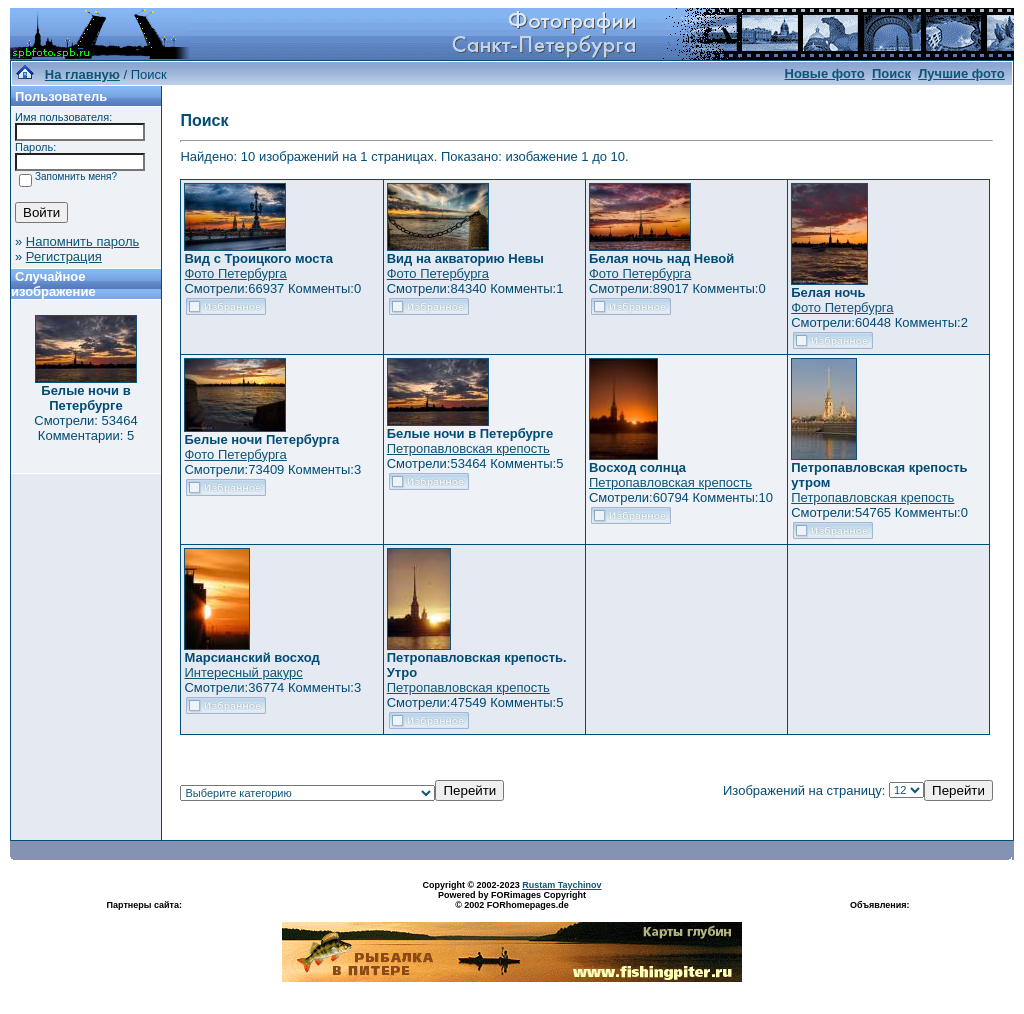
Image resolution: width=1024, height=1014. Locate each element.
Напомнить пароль (82, 241)
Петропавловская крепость (468, 448)
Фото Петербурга (235, 273)
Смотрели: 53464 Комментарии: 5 (85, 428)
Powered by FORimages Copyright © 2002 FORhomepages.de (512, 900)
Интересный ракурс (243, 672)
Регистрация (64, 256)
